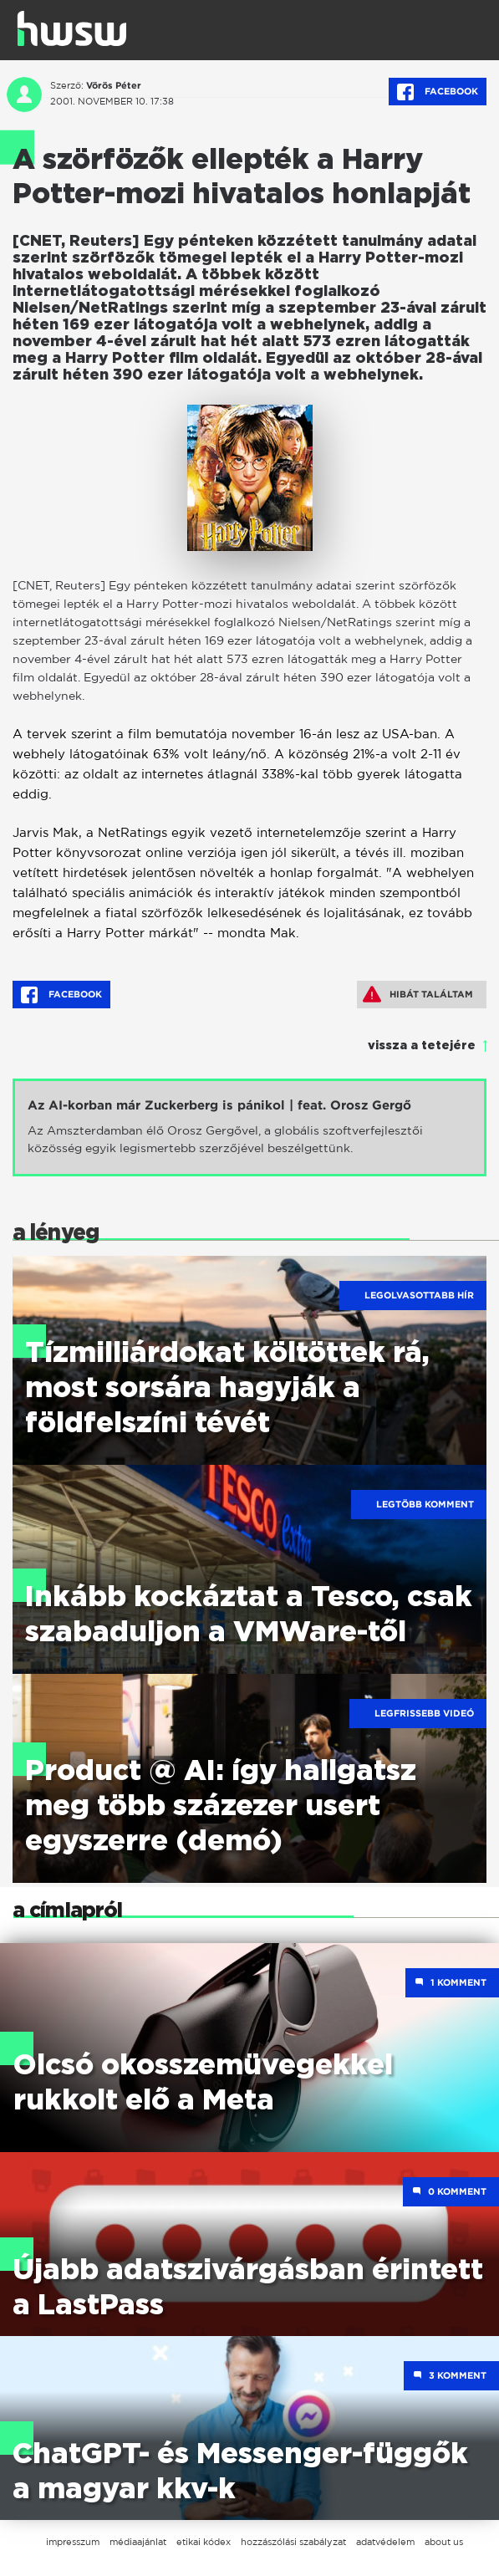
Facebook (437, 92)
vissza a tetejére (422, 1046)
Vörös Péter (113, 85)
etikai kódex (203, 2542)
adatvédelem (385, 2542)
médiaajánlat (137, 2542)
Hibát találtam (418, 994)
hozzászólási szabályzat (293, 2542)
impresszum (72, 2542)
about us (444, 2542)
